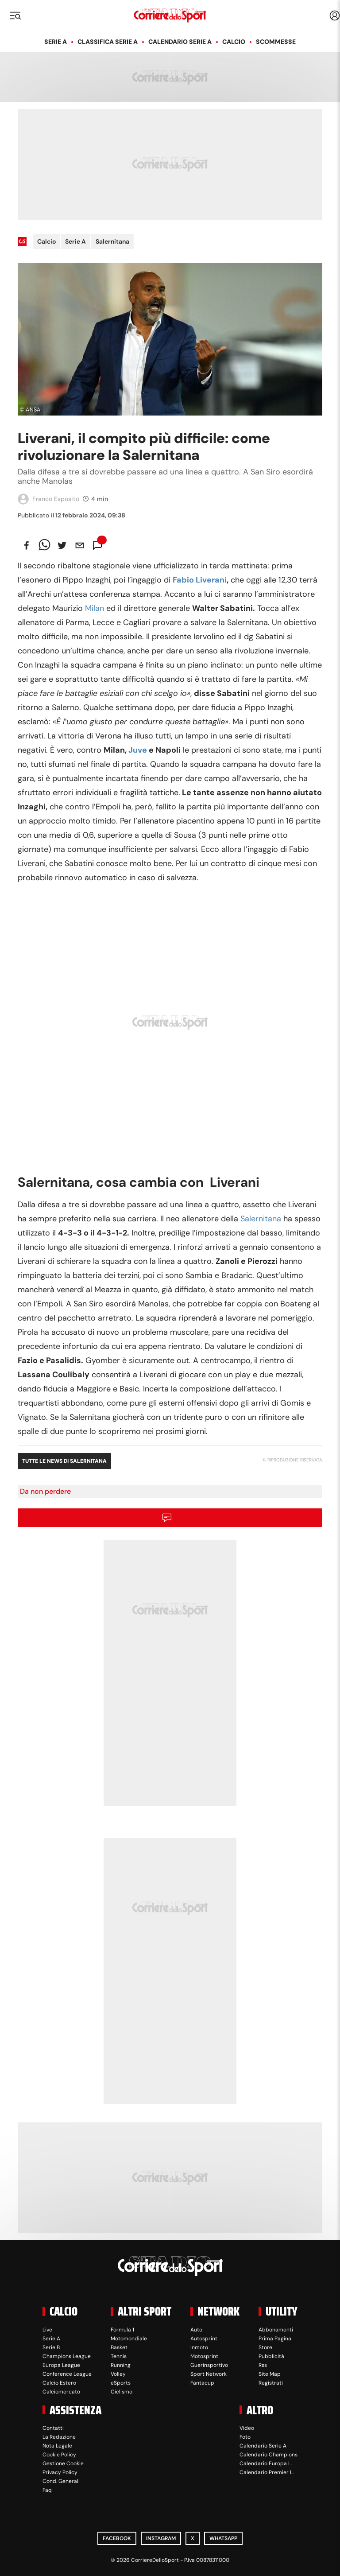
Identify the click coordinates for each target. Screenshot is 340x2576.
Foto (245, 2436)
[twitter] (62, 545)
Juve (137, 750)
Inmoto (199, 2347)
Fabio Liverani (200, 580)
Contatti (53, 2428)
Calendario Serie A (180, 42)
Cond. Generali (61, 2481)
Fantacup (202, 2382)
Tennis (119, 2356)
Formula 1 (122, 2329)
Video (247, 2428)
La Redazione (59, 2436)
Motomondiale (129, 2338)
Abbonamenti (276, 2329)
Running (121, 2365)
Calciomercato (61, 2391)
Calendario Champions (269, 2454)
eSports (121, 2382)
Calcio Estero (59, 2382)
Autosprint (203, 2338)
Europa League (61, 2365)
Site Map (270, 2374)
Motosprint (204, 2356)
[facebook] (26, 545)
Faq (47, 2490)
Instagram (161, 2538)
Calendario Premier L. (267, 2472)
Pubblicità (271, 2356)
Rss (263, 2365)
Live (47, 2329)
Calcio (233, 42)
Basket (119, 2347)
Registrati (271, 2382)
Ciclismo (121, 2391)
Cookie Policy (59, 2454)
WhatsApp (223, 2538)
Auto (196, 2329)
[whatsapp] (44, 545)
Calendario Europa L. (266, 2463)
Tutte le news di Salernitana (64, 1461)
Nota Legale (57, 2445)
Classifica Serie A (107, 42)
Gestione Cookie (63, 2463)
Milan (94, 608)
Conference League (67, 2374)
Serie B (51, 2347)
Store (265, 2347)
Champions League (66, 2356)
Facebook (117, 2538)
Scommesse (276, 42)
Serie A (55, 42)
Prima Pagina (275, 2338)
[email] (80, 545)
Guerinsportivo (209, 2365)
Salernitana (112, 241)
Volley (118, 2374)
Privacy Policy (59, 2472)
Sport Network (208, 2374)
